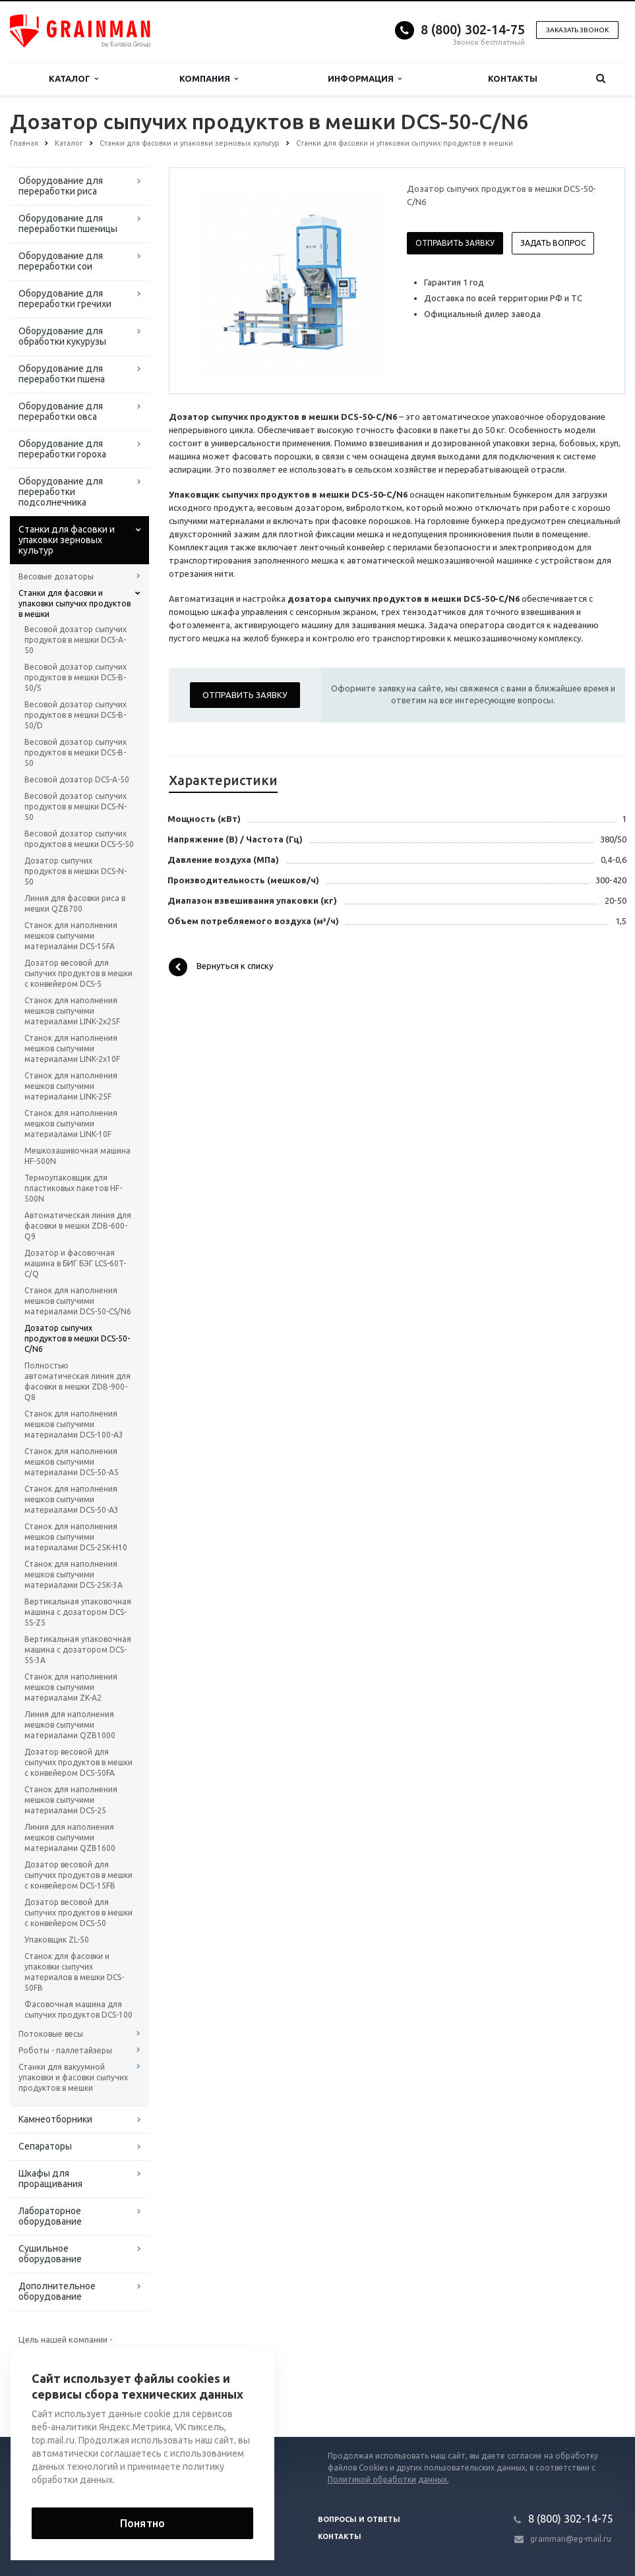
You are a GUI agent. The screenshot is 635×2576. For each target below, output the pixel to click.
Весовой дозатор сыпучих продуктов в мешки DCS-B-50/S (75, 677)
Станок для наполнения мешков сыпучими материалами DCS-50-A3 (71, 1499)
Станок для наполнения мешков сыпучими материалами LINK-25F (70, 1086)
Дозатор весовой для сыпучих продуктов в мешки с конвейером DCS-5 (78, 973)
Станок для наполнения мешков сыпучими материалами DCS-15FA (70, 936)
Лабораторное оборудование (50, 2216)
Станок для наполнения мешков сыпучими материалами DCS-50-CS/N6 (77, 1301)
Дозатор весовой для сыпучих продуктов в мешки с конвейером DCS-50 (78, 1912)
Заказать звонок (577, 30)
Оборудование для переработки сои (60, 261)
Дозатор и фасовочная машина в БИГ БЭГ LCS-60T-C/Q (75, 1263)
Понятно (142, 2523)
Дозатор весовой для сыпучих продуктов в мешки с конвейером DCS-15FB (78, 1875)
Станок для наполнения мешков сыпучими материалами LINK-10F (70, 1123)
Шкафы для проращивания (50, 2178)
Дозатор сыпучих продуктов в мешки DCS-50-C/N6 (77, 1338)
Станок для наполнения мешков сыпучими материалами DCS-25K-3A (73, 1574)
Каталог (73, 79)
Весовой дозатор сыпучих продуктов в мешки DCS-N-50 (75, 806)
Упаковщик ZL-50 (56, 1939)
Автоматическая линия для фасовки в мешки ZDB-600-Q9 (77, 1226)
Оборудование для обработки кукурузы (62, 336)
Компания (208, 79)
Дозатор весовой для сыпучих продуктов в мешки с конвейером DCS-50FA (78, 1762)
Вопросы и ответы (359, 2519)
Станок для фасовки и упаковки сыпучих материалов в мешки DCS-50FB (74, 1972)
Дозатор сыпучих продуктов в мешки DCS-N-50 (75, 871)
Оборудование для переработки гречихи (64, 298)
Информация (365, 79)
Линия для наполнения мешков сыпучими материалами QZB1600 (69, 1837)
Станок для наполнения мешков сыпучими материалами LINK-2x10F (72, 1048)
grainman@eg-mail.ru (570, 2538)
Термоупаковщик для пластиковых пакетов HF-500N (73, 1188)
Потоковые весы (50, 2034)
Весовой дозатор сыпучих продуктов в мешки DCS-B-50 (75, 752)
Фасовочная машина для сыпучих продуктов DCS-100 (78, 2009)
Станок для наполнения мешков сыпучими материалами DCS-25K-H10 (75, 1537)
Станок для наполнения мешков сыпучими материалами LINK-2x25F (72, 1011)
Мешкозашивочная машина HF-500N (77, 1155)
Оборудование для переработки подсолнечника (60, 492)
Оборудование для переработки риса (60, 185)
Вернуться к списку (221, 967)
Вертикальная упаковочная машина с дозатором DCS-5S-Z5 (77, 1612)
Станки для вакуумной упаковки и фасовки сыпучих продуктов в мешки (73, 2077)
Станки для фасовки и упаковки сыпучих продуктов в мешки (74, 603)
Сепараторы (45, 2146)
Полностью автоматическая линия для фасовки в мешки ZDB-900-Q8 (77, 1381)
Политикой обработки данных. (388, 2479)
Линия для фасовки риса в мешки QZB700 (74, 903)
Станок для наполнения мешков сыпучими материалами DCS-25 (70, 1800)
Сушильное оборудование (50, 2253)
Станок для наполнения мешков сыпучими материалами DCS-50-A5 (71, 1462)
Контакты (512, 78)
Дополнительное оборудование (57, 2291)
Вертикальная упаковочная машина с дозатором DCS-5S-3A (77, 1649)
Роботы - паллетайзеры (65, 2050)
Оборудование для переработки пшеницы (67, 223)
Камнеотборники (55, 2119)
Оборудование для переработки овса (60, 411)
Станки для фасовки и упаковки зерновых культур (66, 540)
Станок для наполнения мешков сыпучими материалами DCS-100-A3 (73, 1424)
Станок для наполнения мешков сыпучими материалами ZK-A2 (70, 1687)
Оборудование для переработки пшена (61, 373)
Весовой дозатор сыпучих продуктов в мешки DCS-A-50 (75, 640)
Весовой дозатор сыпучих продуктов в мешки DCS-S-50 (79, 838)
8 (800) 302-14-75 (473, 29)
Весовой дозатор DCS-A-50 (76, 779)
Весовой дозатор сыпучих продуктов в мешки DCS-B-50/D (75, 715)
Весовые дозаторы (56, 576)
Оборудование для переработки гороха (62, 448)
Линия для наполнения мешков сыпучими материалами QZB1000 (69, 1725)
